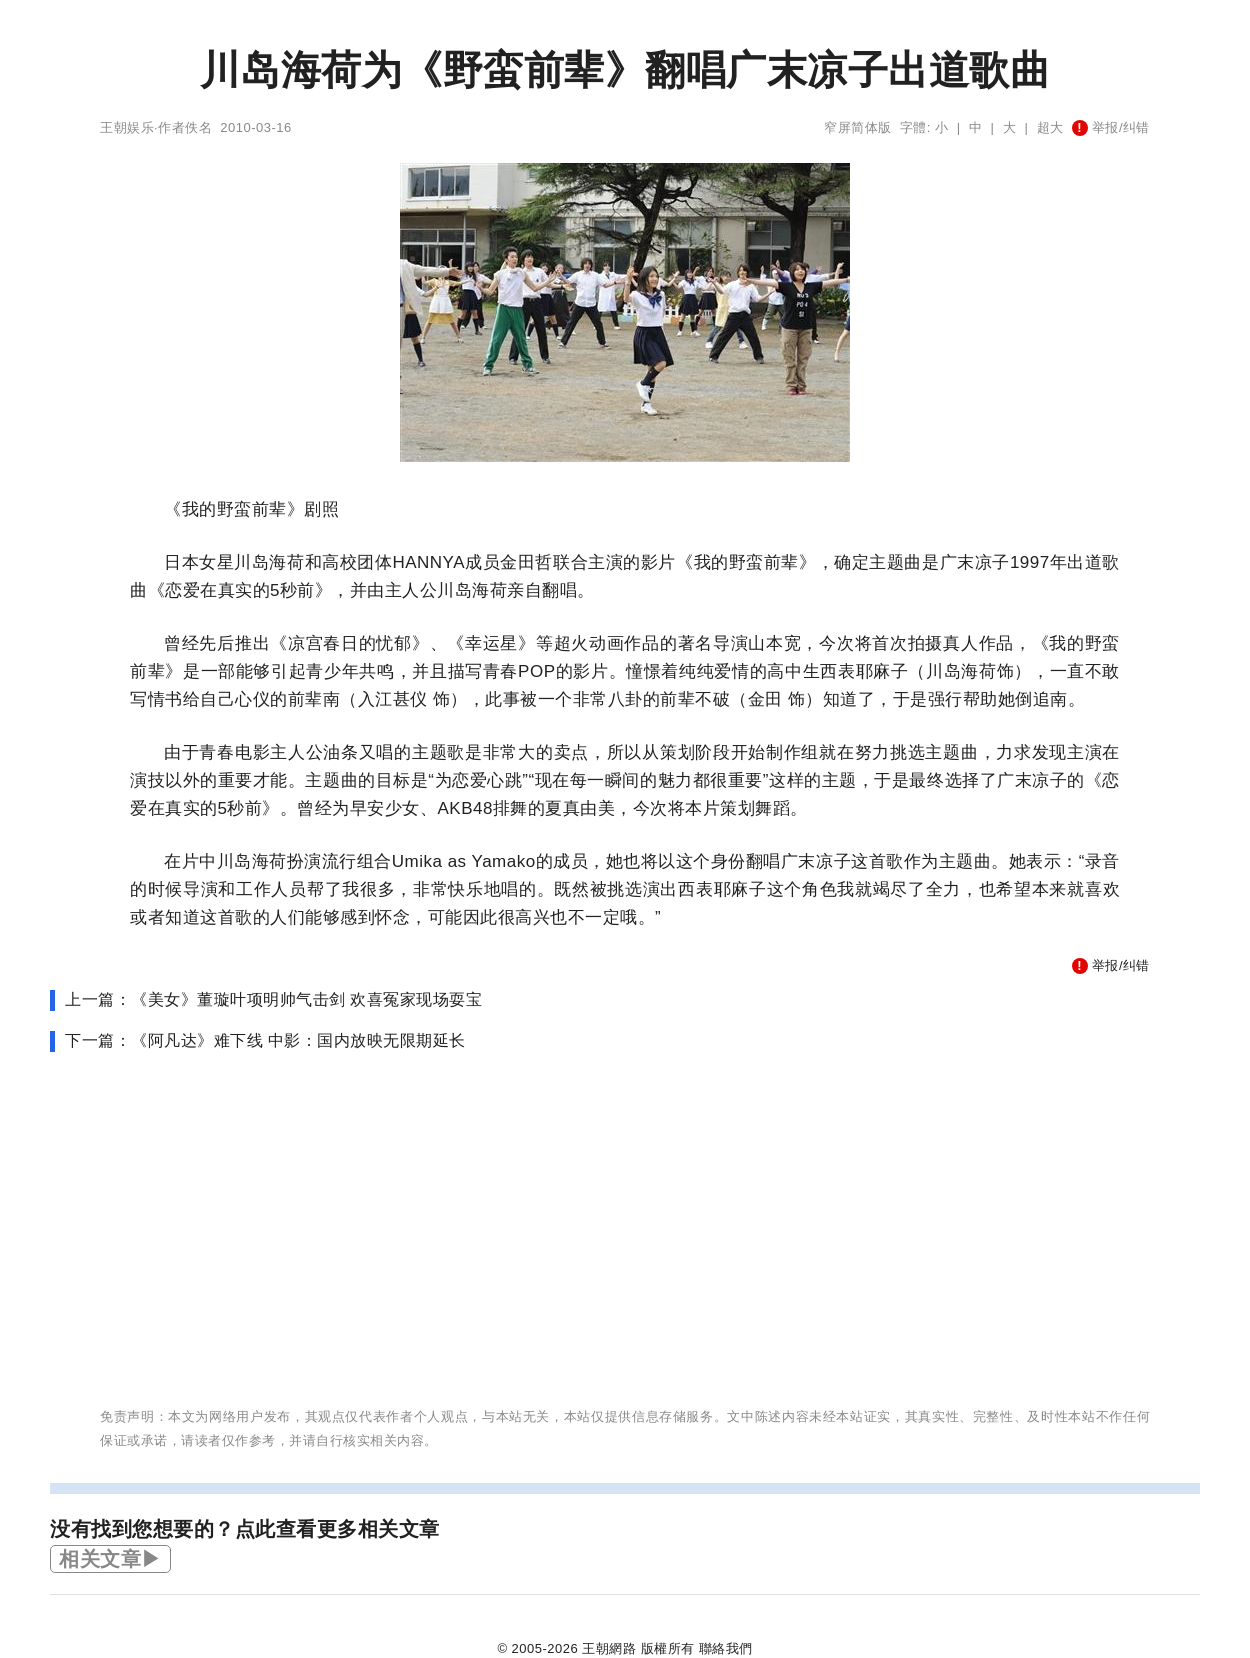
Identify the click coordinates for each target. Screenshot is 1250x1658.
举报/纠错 (1111, 127)
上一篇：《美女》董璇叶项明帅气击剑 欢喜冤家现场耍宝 (273, 999)
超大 (1050, 127)
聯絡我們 (726, 1648)
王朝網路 (609, 1648)
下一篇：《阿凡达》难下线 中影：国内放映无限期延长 (265, 1040)
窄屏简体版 (858, 127)
